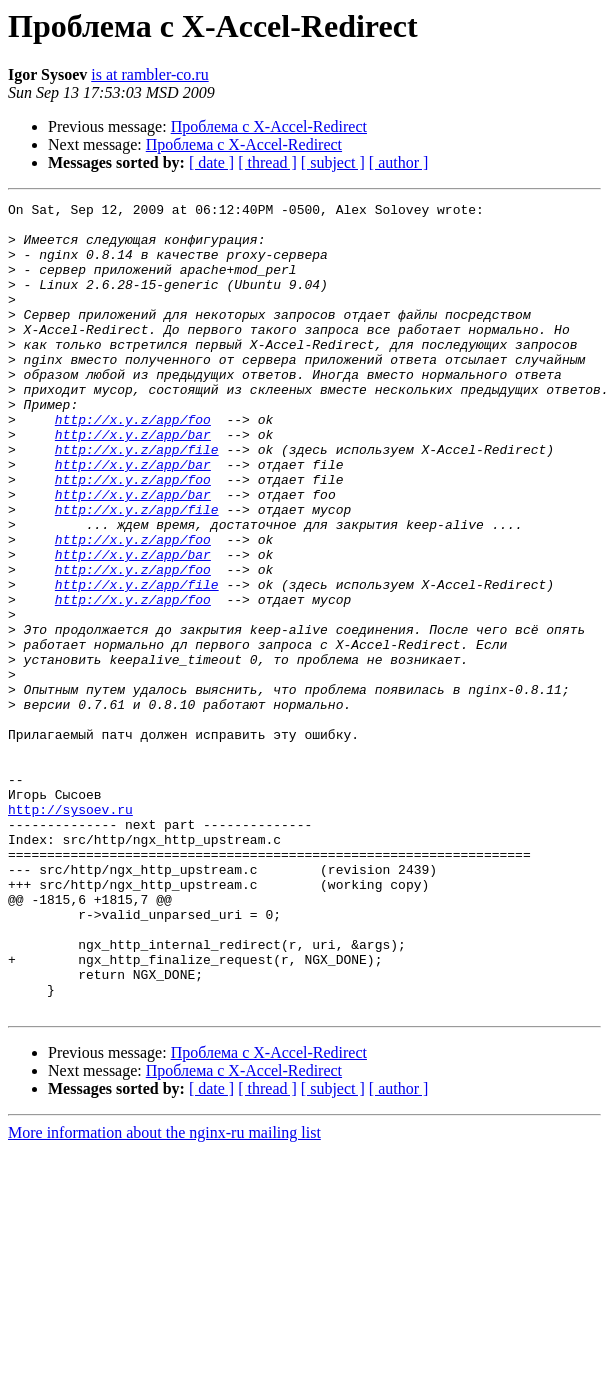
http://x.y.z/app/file (137, 500)
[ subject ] (333, 162)
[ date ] (211, 162)
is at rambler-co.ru (149, 74)
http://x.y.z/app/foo (133, 464)
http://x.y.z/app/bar (133, 482)
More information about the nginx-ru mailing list (164, 1294)
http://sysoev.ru (70, 932)
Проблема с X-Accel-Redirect (269, 126)
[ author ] (399, 162)
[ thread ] (267, 162)
